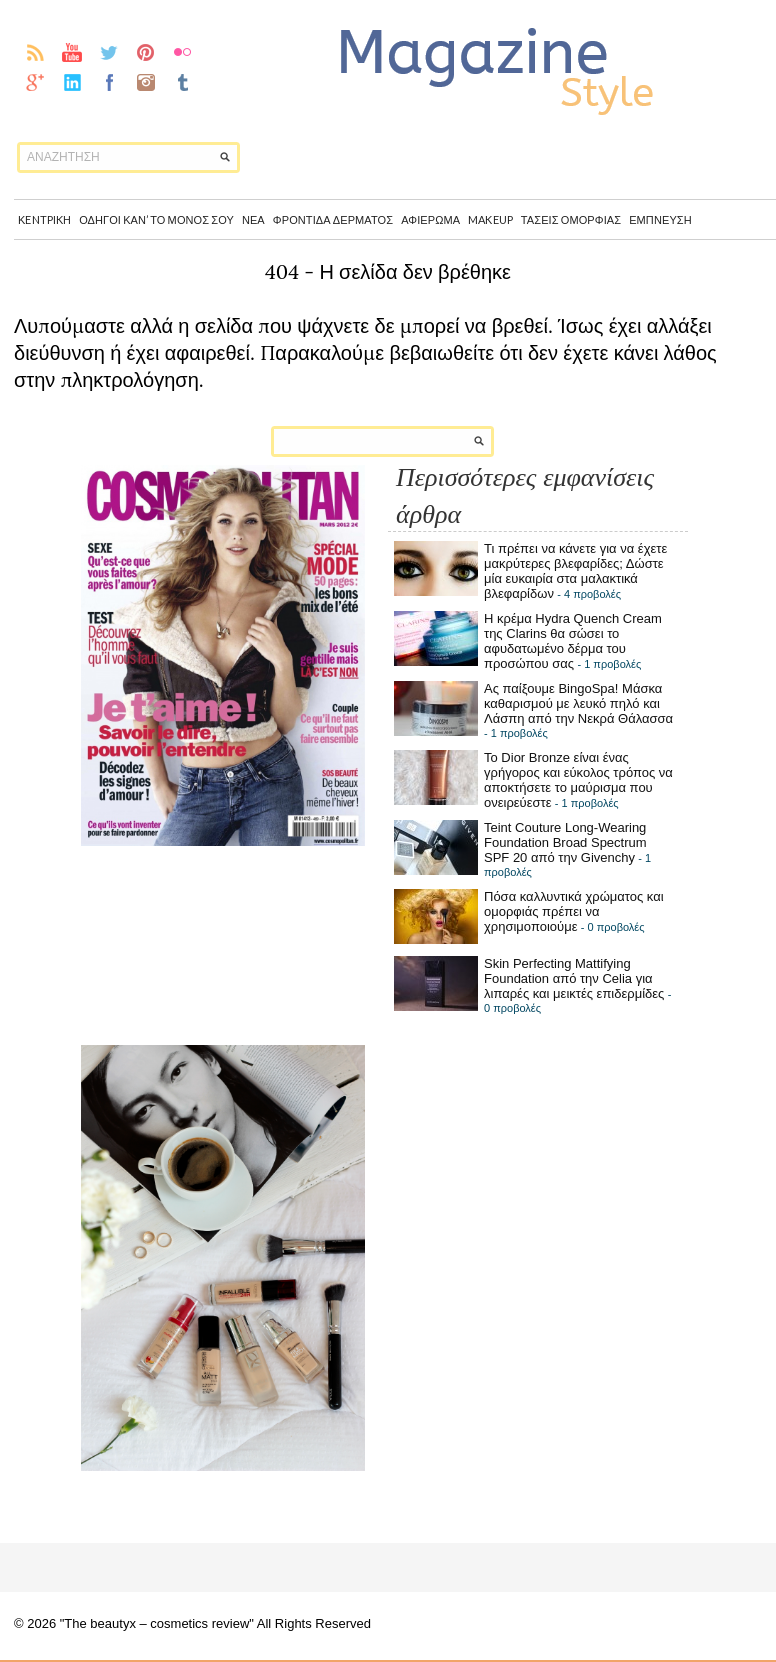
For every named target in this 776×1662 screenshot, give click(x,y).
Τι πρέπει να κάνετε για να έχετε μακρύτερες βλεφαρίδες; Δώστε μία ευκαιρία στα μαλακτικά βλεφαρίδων (575, 571)
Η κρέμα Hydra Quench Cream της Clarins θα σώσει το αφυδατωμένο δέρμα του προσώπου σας (573, 641)
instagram (146, 82)
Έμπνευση (660, 219)
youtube (72, 52)
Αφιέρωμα (430, 219)
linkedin (72, 82)
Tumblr (183, 82)
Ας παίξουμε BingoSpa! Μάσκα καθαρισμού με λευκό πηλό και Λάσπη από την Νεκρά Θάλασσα (578, 703)
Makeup (490, 219)
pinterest (146, 52)
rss (35, 52)
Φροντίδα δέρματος (333, 219)
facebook (109, 82)
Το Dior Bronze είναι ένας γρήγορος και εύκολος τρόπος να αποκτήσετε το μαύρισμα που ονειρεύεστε (578, 780)
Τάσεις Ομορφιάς (571, 219)
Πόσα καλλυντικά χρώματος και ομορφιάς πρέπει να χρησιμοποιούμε (574, 911)
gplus (35, 82)
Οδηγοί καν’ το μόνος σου (156, 219)
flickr (183, 52)
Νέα (253, 219)
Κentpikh (44, 219)
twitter (109, 52)
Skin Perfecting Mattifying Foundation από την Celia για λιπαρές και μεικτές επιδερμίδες (574, 978)
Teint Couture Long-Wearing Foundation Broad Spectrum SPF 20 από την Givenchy (565, 842)
